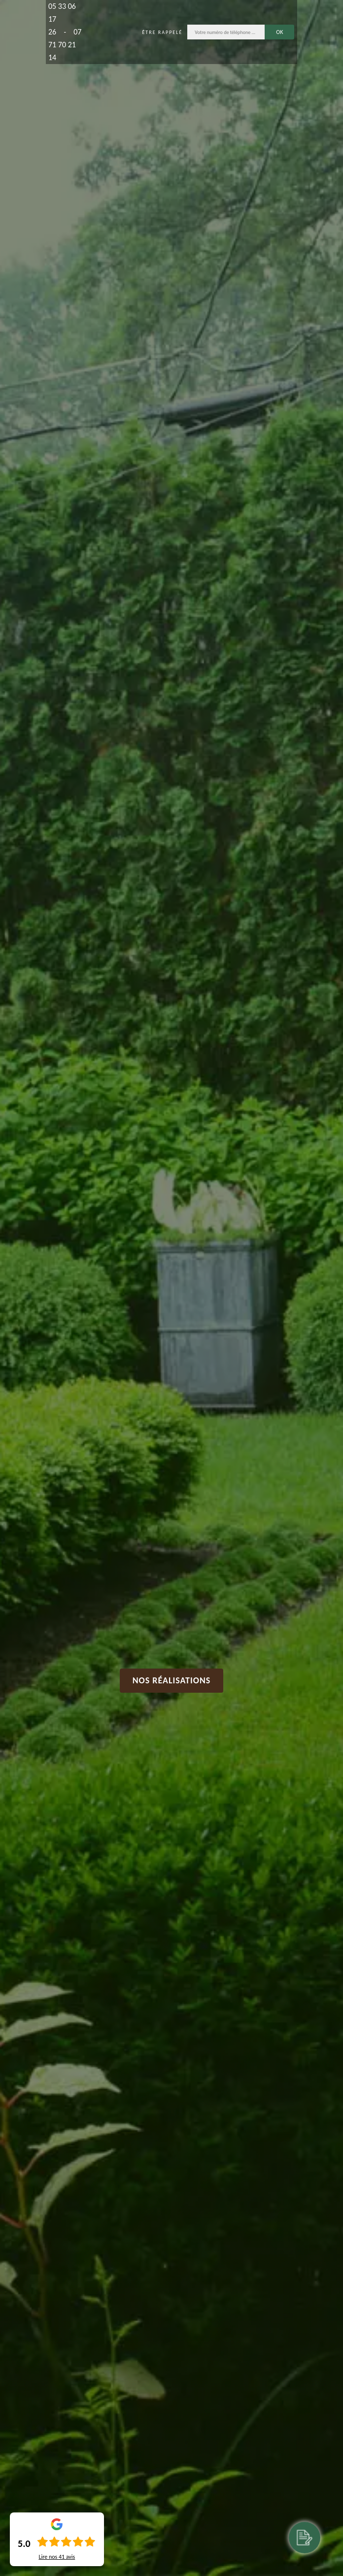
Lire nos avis (56, 2556)
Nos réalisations (172, 1680)
